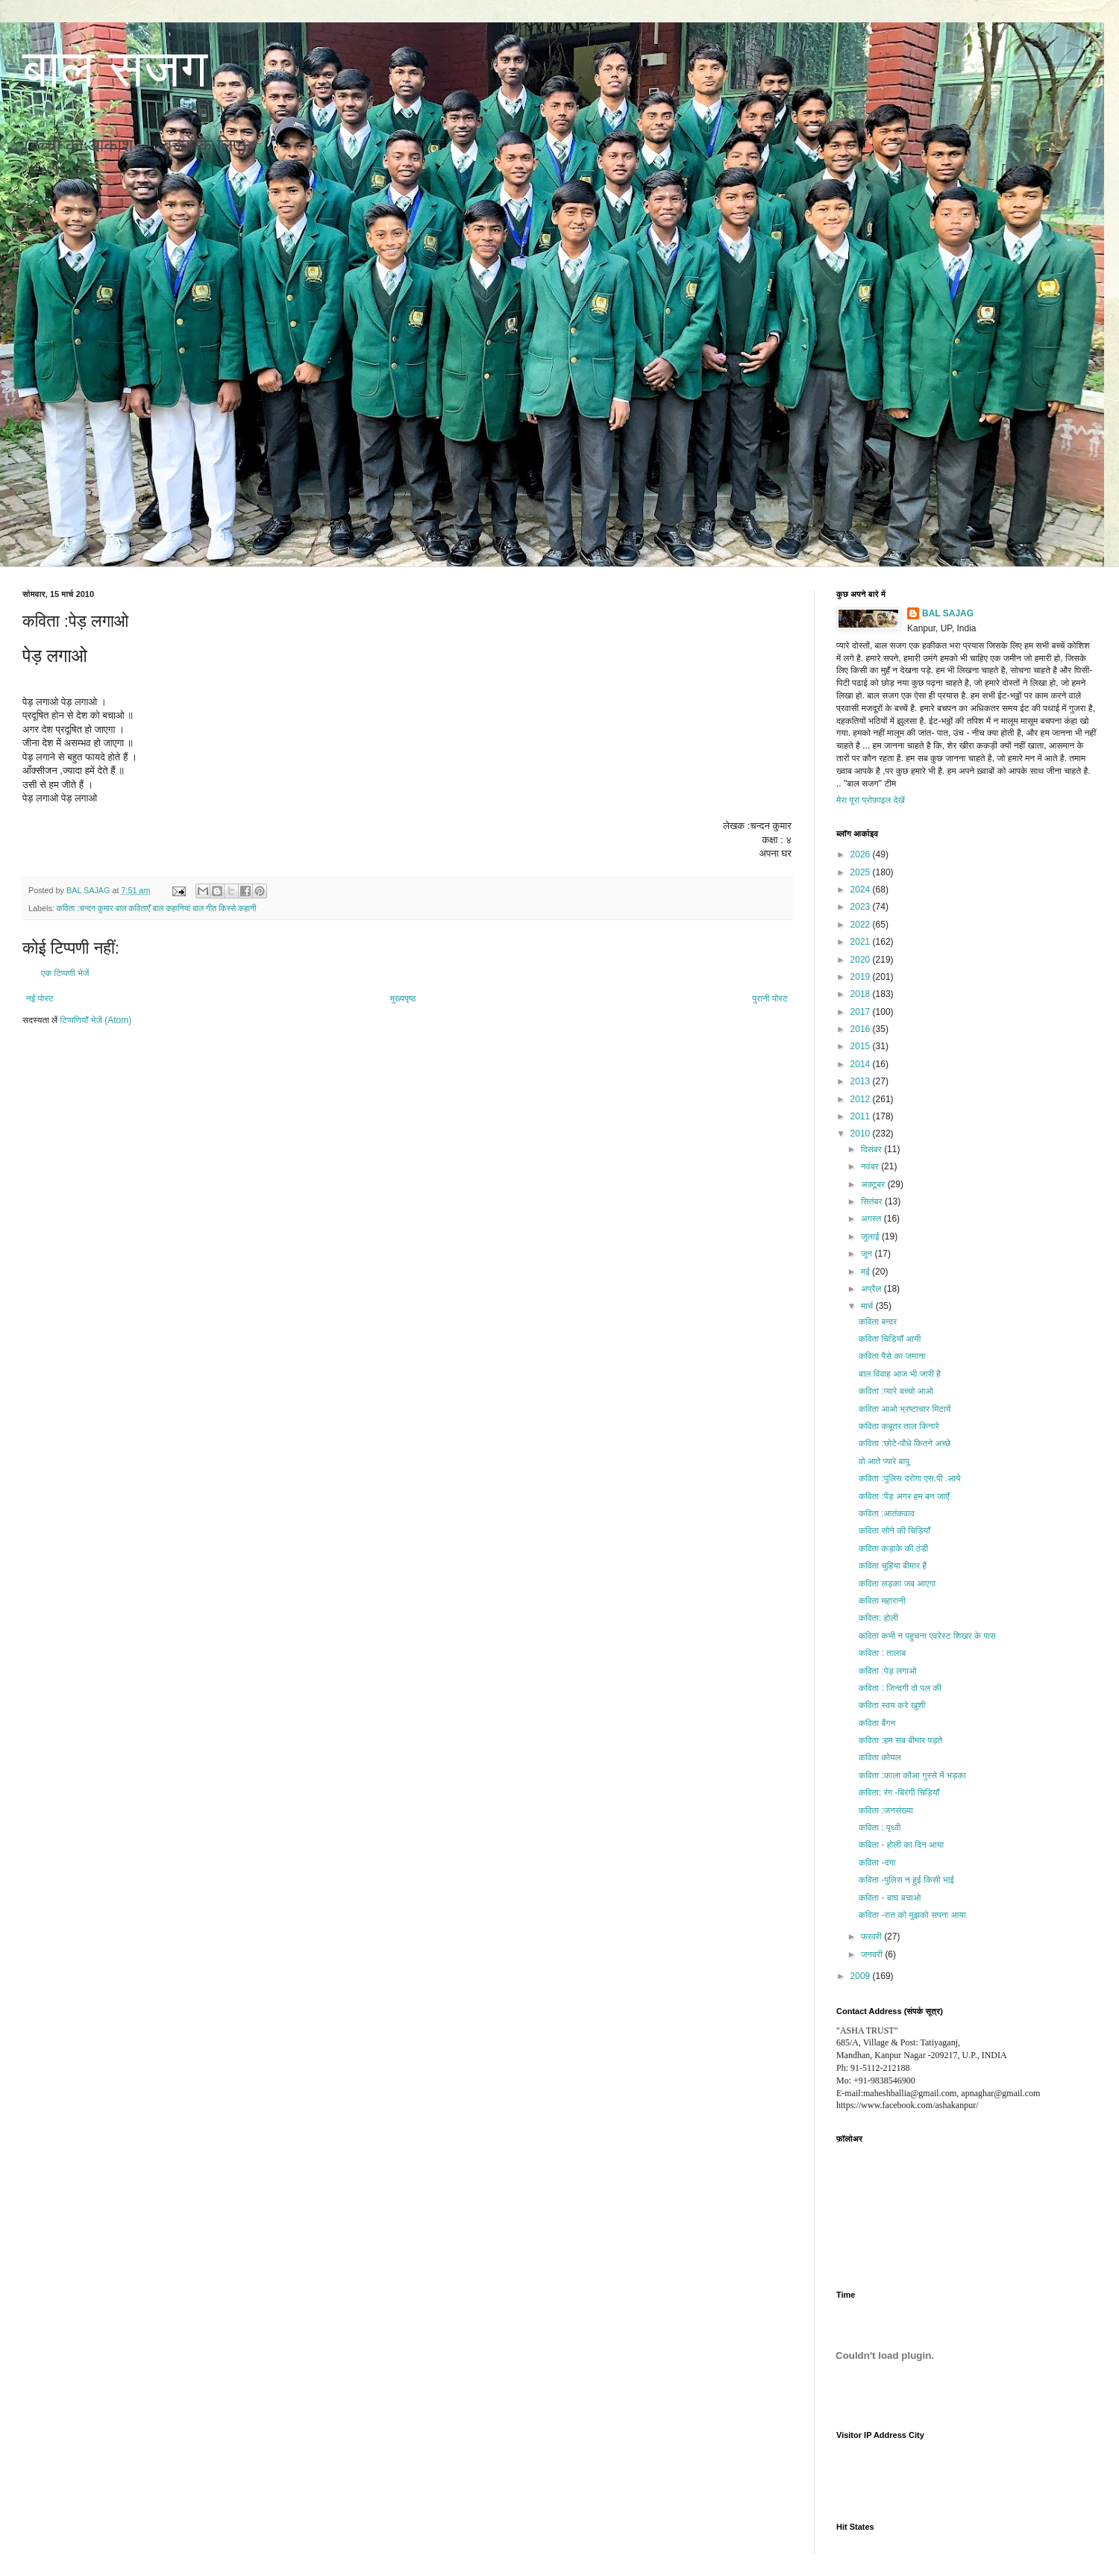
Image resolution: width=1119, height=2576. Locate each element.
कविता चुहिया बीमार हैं (893, 1565)
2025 (861, 872)
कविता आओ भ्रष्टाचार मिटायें (905, 1409)
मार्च (868, 1306)
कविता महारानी (882, 1600)
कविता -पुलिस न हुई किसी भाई (906, 1880)
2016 (861, 1029)
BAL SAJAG (948, 613)
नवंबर (871, 1166)
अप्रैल (872, 1289)
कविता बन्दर (878, 1321)
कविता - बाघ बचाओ (890, 1897)
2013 (861, 1081)
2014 (861, 1064)
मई (866, 1271)
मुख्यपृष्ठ (403, 998)
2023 (861, 906)
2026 (861, 854)
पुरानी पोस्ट (770, 998)
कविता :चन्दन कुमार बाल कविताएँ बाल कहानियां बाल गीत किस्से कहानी (157, 908)
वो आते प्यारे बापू (884, 1461)
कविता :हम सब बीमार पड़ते (900, 1740)
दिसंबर (872, 1149)
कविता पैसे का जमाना (892, 1356)
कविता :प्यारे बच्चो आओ (896, 1391)
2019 (861, 977)
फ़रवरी (872, 1936)
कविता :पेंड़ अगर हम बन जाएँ (904, 1496)
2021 (861, 942)
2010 (861, 1133)
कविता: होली (878, 1618)
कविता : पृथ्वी (880, 1827)
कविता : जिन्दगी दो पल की (900, 1688)
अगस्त (872, 1218)
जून (868, 1253)
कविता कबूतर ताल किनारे (899, 1426)
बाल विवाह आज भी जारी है (900, 1374)
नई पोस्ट (40, 998)
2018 (861, 994)
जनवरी (873, 1954)
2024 (861, 889)
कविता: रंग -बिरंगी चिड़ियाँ (899, 1792)
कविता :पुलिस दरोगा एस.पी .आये (910, 1478)
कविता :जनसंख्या (886, 1810)
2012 (861, 1099)
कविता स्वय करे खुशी (892, 1705)
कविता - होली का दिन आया (901, 1844)
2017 (861, 1012)
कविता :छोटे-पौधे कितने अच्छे (905, 1443)
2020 (861, 959)
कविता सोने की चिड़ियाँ (894, 1530)
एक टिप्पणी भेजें (65, 973)
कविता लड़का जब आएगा (897, 1583)
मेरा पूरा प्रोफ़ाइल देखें (870, 800)
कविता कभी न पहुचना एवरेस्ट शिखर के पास (927, 1636)
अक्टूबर (874, 1184)
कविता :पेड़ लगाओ (888, 1671)
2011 (861, 1116)
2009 (861, 1976)
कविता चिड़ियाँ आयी (890, 1339)
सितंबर (873, 1201)
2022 (861, 924)
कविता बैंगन (877, 1723)
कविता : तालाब (882, 1653)
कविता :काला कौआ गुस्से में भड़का (912, 1775)
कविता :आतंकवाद (887, 1513)
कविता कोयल (880, 1757)
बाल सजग (114, 69)
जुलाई (871, 1236)
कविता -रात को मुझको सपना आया (912, 1915)
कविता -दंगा (877, 1862)
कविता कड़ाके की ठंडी (893, 1548)
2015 (861, 1046)
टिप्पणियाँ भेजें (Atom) (96, 1020)
